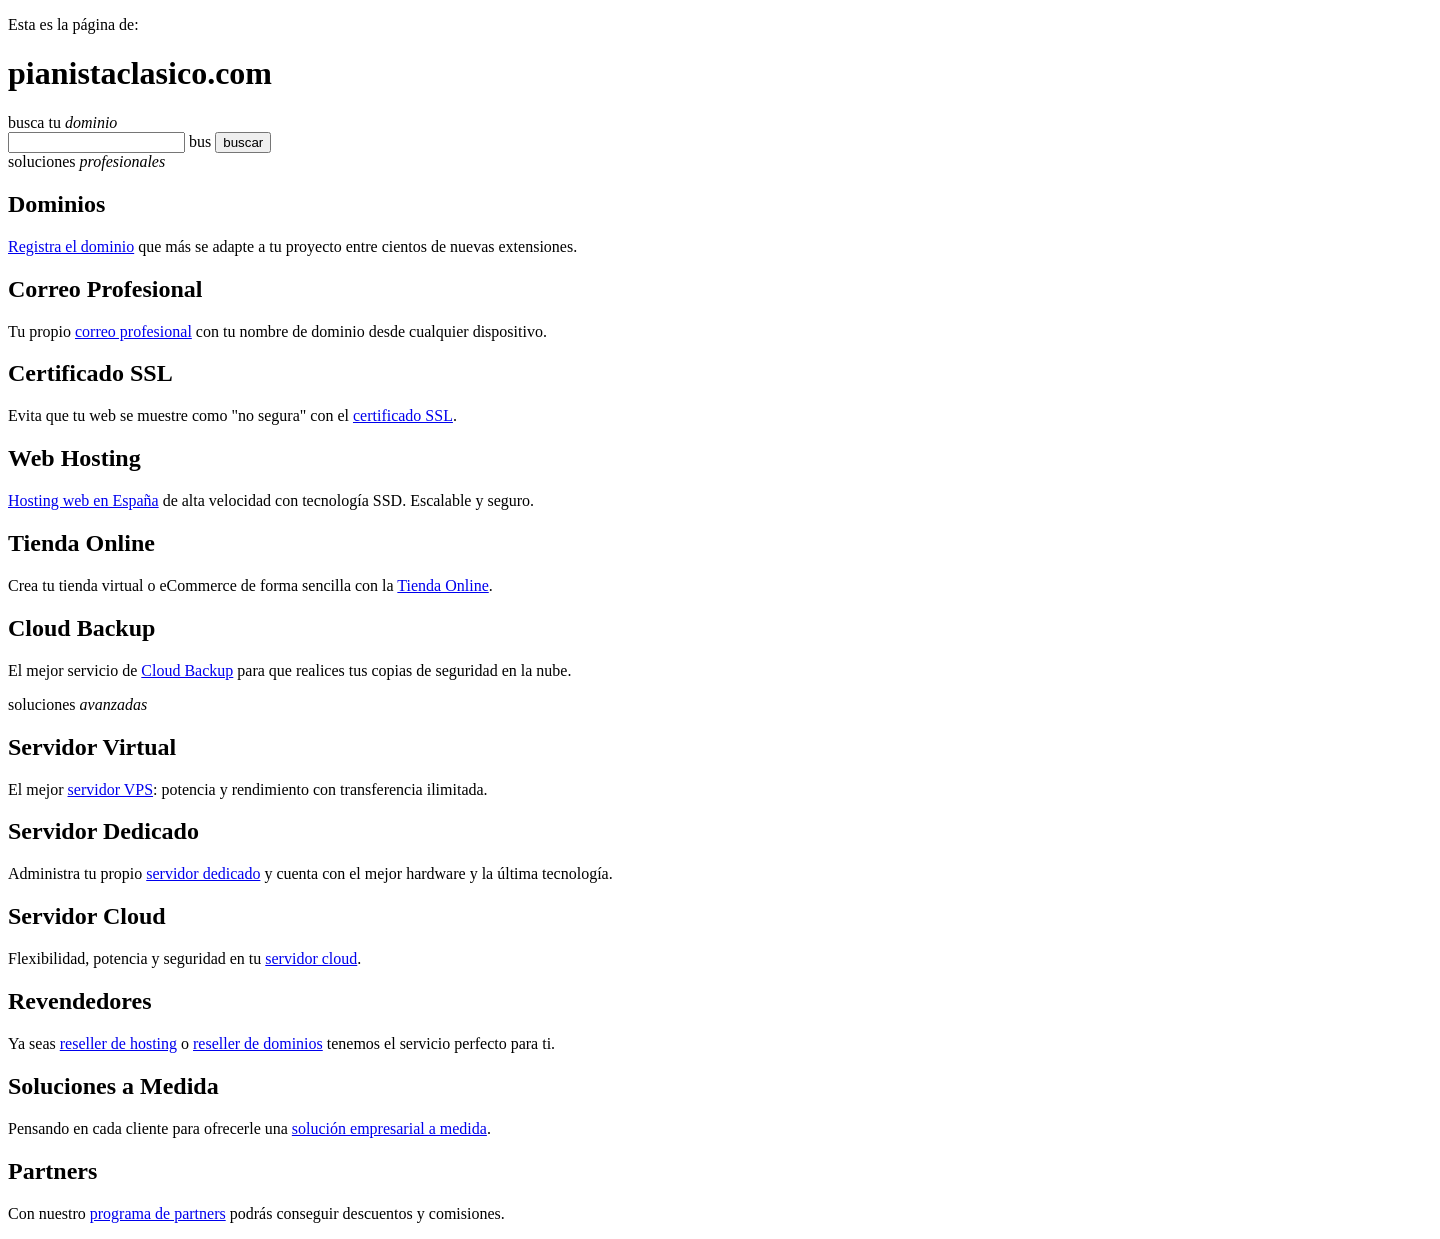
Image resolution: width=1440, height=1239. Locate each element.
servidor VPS (111, 789)
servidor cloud (311, 958)
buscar (237, 142)
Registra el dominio (71, 246)
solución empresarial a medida (389, 1128)
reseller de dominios (258, 1043)
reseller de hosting (118, 1043)
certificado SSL (403, 415)
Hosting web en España (83, 500)
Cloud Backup (187, 670)
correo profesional (133, 331)
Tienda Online (442, 585)
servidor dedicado (203, 873)
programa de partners (158, 1213)
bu (197, 141)
